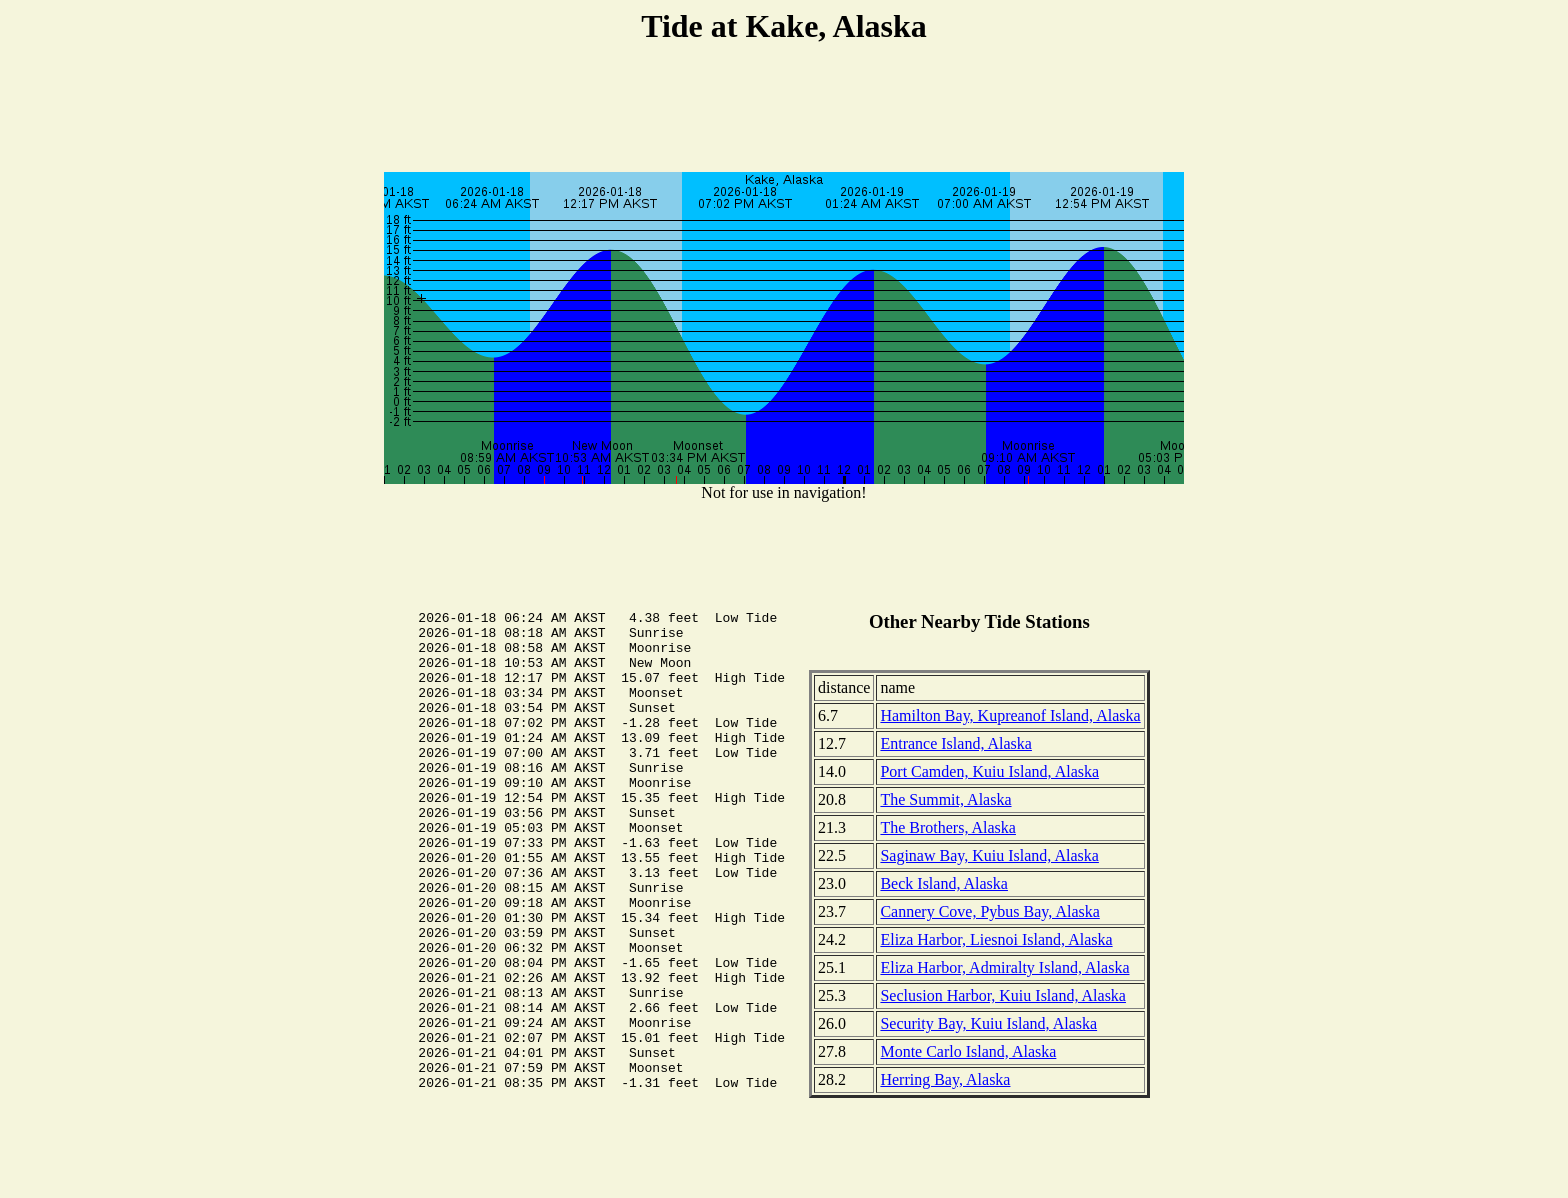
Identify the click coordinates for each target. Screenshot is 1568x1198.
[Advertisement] (784, 111)
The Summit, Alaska (945, 799)
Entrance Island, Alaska (956, 743)
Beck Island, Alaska (944, 883)
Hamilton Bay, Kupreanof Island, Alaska (1010, 715)
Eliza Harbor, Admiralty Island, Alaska (1004, 967)
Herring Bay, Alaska (945, 1079)
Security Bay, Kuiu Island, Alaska (988, 1023)
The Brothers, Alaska (948, 827)
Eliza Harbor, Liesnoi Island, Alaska (996, 939)
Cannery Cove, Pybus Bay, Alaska (989, 911)
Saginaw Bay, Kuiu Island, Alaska (989, 855)
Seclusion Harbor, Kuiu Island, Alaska (1003, 995)
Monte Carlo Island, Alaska (968, 1051)
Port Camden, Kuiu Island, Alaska (989, 771)
